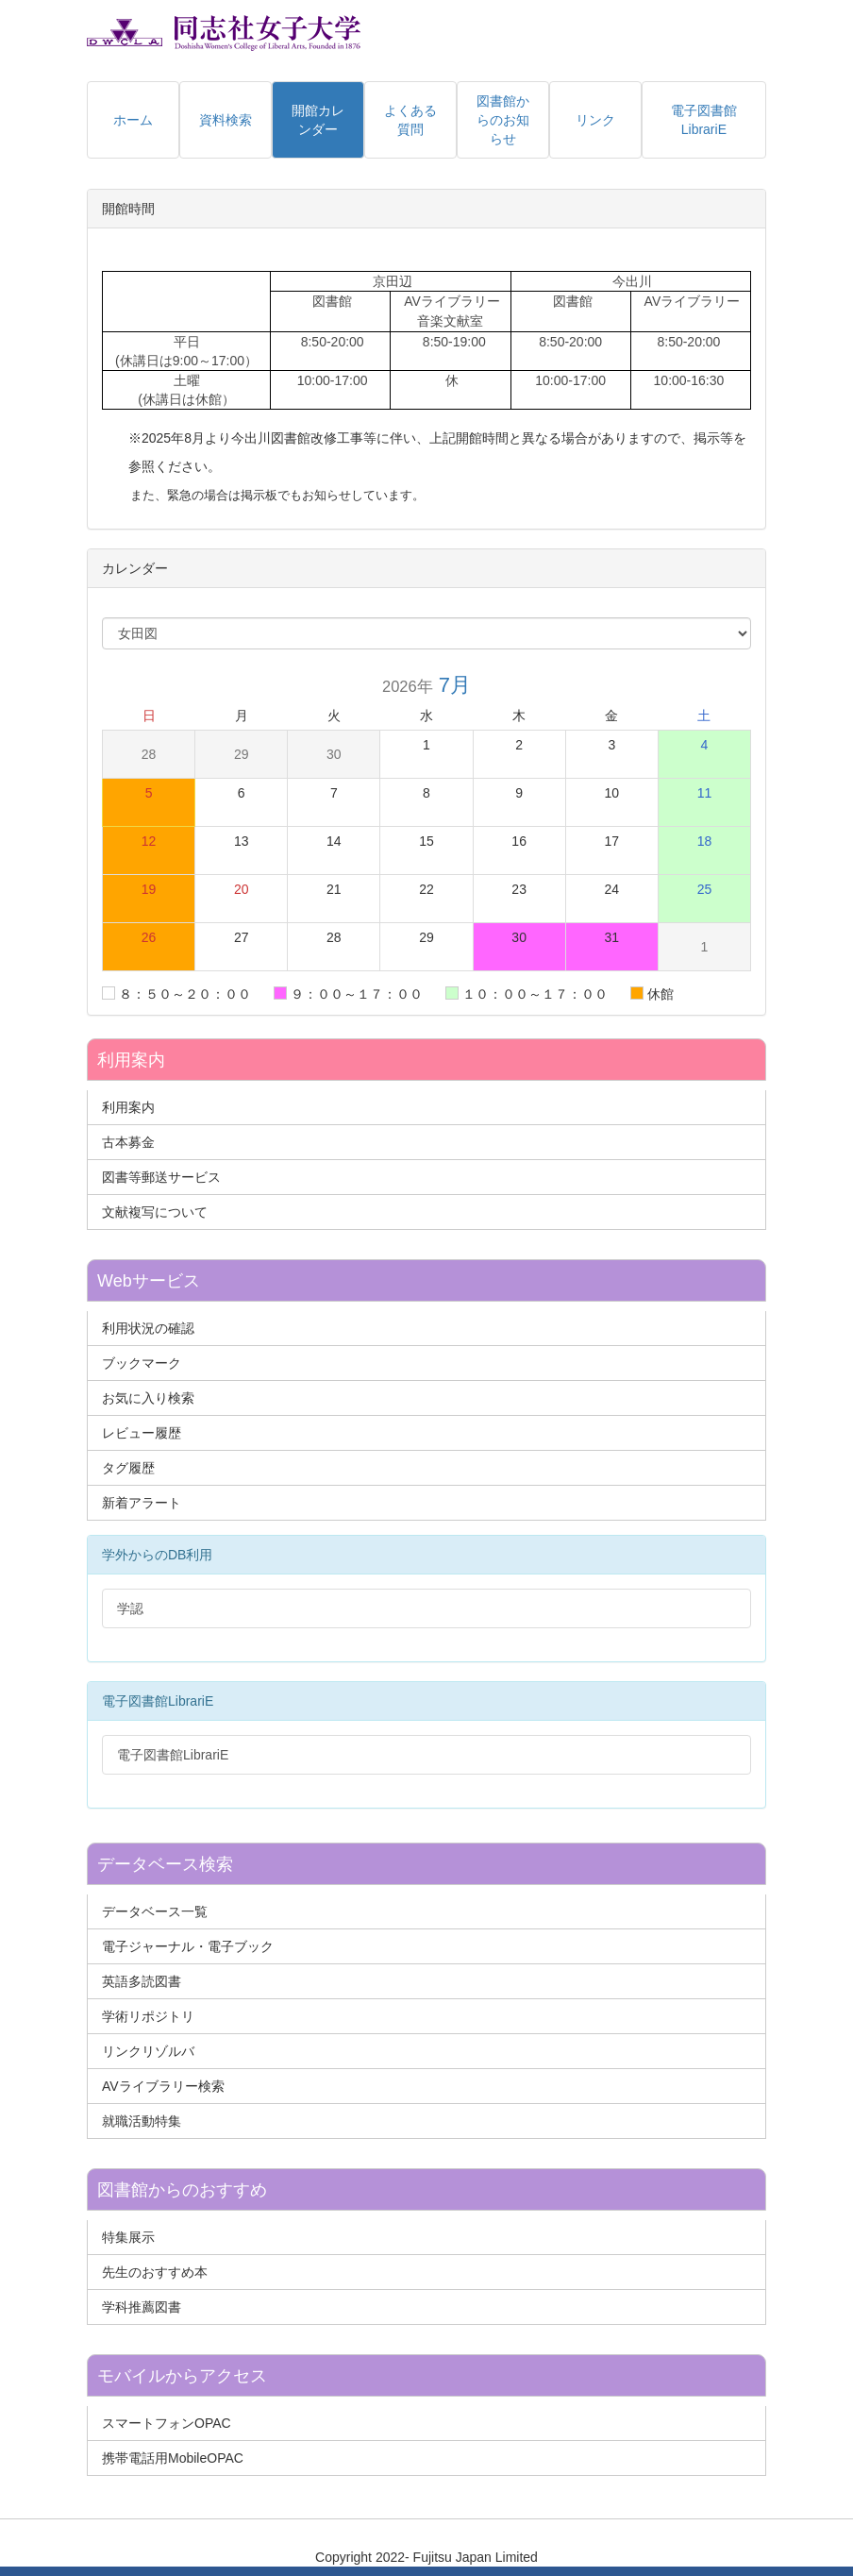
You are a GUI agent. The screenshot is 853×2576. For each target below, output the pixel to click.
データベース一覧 (155, 1911)
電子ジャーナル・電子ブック (188, 1946)
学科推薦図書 (141, 2307)
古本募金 (128, 1142)
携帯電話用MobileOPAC (172, 2458)
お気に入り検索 (148, 1398)
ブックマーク (141, 1363)
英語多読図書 (141, 1981)
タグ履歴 (128, 1467)
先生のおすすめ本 (155, 2272)
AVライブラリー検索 (163, 2086)
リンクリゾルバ (148, 2051)
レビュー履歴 (141, 1432)
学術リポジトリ (148, 2016)
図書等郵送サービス (161, 1177)
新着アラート (141, 1502)
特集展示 (128, 2237)
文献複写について (155, 1212)
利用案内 (128, 1107)
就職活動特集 (141, 2121)
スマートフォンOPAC (166, 2423)
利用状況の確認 (148, 1328)
